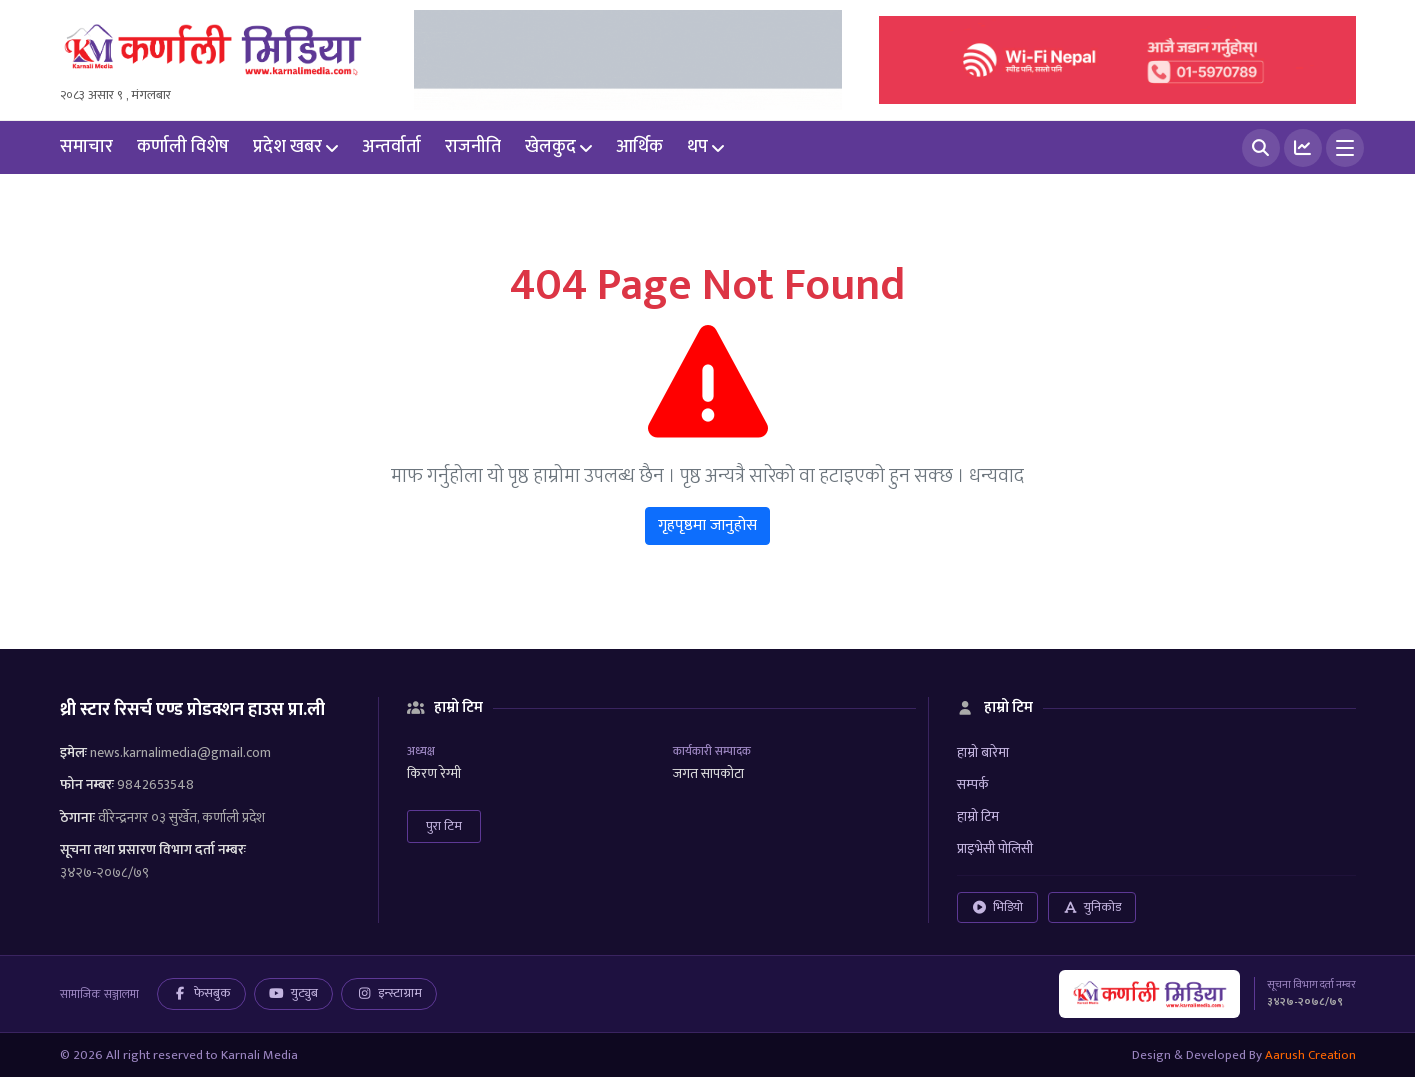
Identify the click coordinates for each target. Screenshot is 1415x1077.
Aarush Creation (1310, 1055)
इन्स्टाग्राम (389, 993)
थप (697, 147)
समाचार (86, 147)
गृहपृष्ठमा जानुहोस (707, 525)
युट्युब (293, 993)
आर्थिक (639, 147)
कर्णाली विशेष (183, 147)
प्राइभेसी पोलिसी (995, 848)
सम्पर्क (973, 784)
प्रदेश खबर (287, 147)
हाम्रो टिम (978, 816)
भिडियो (997, 907)
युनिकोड (1092, 907)
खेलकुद (550, 147)
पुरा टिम (444, 826)
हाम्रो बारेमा (983, 752)
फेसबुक (201, 993)
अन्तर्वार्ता (391, 147)
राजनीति (473, 147)
